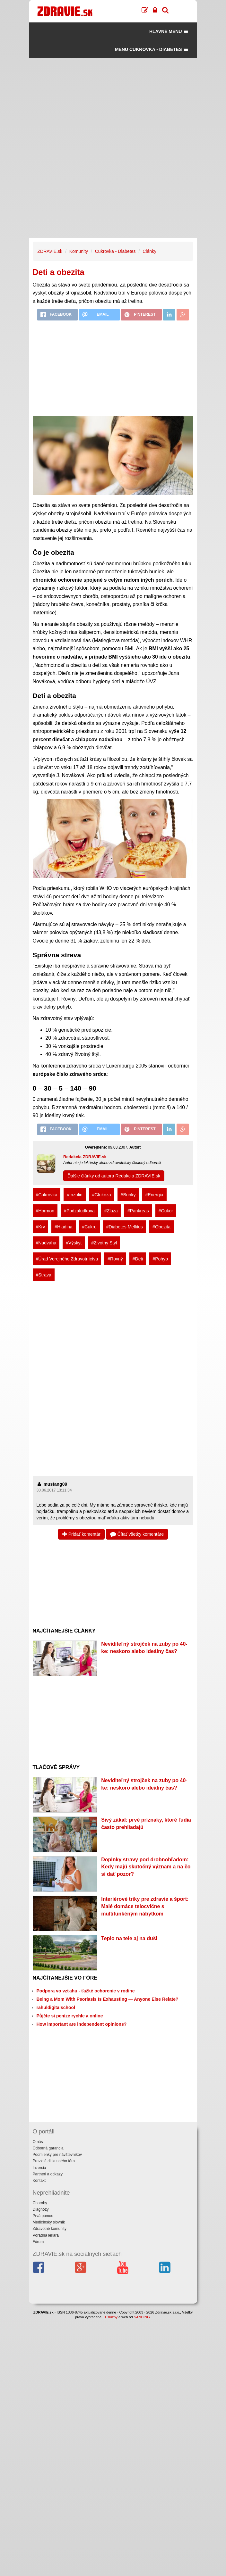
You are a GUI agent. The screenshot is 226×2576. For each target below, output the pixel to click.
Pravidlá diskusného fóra (54, 2161)
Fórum (38, 2241)
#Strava (43, 1274)
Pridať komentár (81, 1534)
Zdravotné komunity (49, 2228)
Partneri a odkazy (48, 2174)
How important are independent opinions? (82, 2024)
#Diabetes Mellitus (124, 1226)
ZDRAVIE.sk (50, 251)
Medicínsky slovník (49, 2222)
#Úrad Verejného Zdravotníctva (67, 1258)
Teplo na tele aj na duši (129, 1938)
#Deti (138, 1258)
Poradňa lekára (46, 2235)
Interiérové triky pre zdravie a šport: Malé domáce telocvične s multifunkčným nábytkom (144, 1906)
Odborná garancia (48, 2148)
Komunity (78, 251)
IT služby (110, 2317)
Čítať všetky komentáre (137, 1534)
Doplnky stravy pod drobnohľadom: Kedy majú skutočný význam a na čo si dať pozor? (145, 1867)
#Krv (40, 1226)
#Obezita (161, 1226)
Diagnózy (41, 2209)
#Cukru (89, 1226)
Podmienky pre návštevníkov (57, 2154)
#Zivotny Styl (104, 1242)
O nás (38, 2142)
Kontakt (39, 2180)
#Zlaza (111, 1210)
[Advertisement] (113, 103)
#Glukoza (101, 1194)
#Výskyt (74, 1242)
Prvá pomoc (43, 2216)
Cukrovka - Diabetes (115, 251)
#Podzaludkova (79, 1210)
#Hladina (63, 1226)
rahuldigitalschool (56, 2007)
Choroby (40, 2203)
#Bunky (128, 1194)
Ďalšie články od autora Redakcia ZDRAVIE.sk (113, 1175)
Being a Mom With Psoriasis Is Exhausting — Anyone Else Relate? (107, 1999)
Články (149, 251)
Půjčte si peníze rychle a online (70, 2015)
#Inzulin (74, 1194)
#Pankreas (138, 1210)
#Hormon (45, 1210)
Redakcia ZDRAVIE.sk (85, 1156)
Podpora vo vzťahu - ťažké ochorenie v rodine (86, 1990)
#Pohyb (160, 1258)
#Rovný (115, 1258)
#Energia (154, 1194)
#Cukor (166, 1210)
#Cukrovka (46, 1194)
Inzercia (39, 2167)
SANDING (142, 2317)
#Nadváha (46, 1242)
